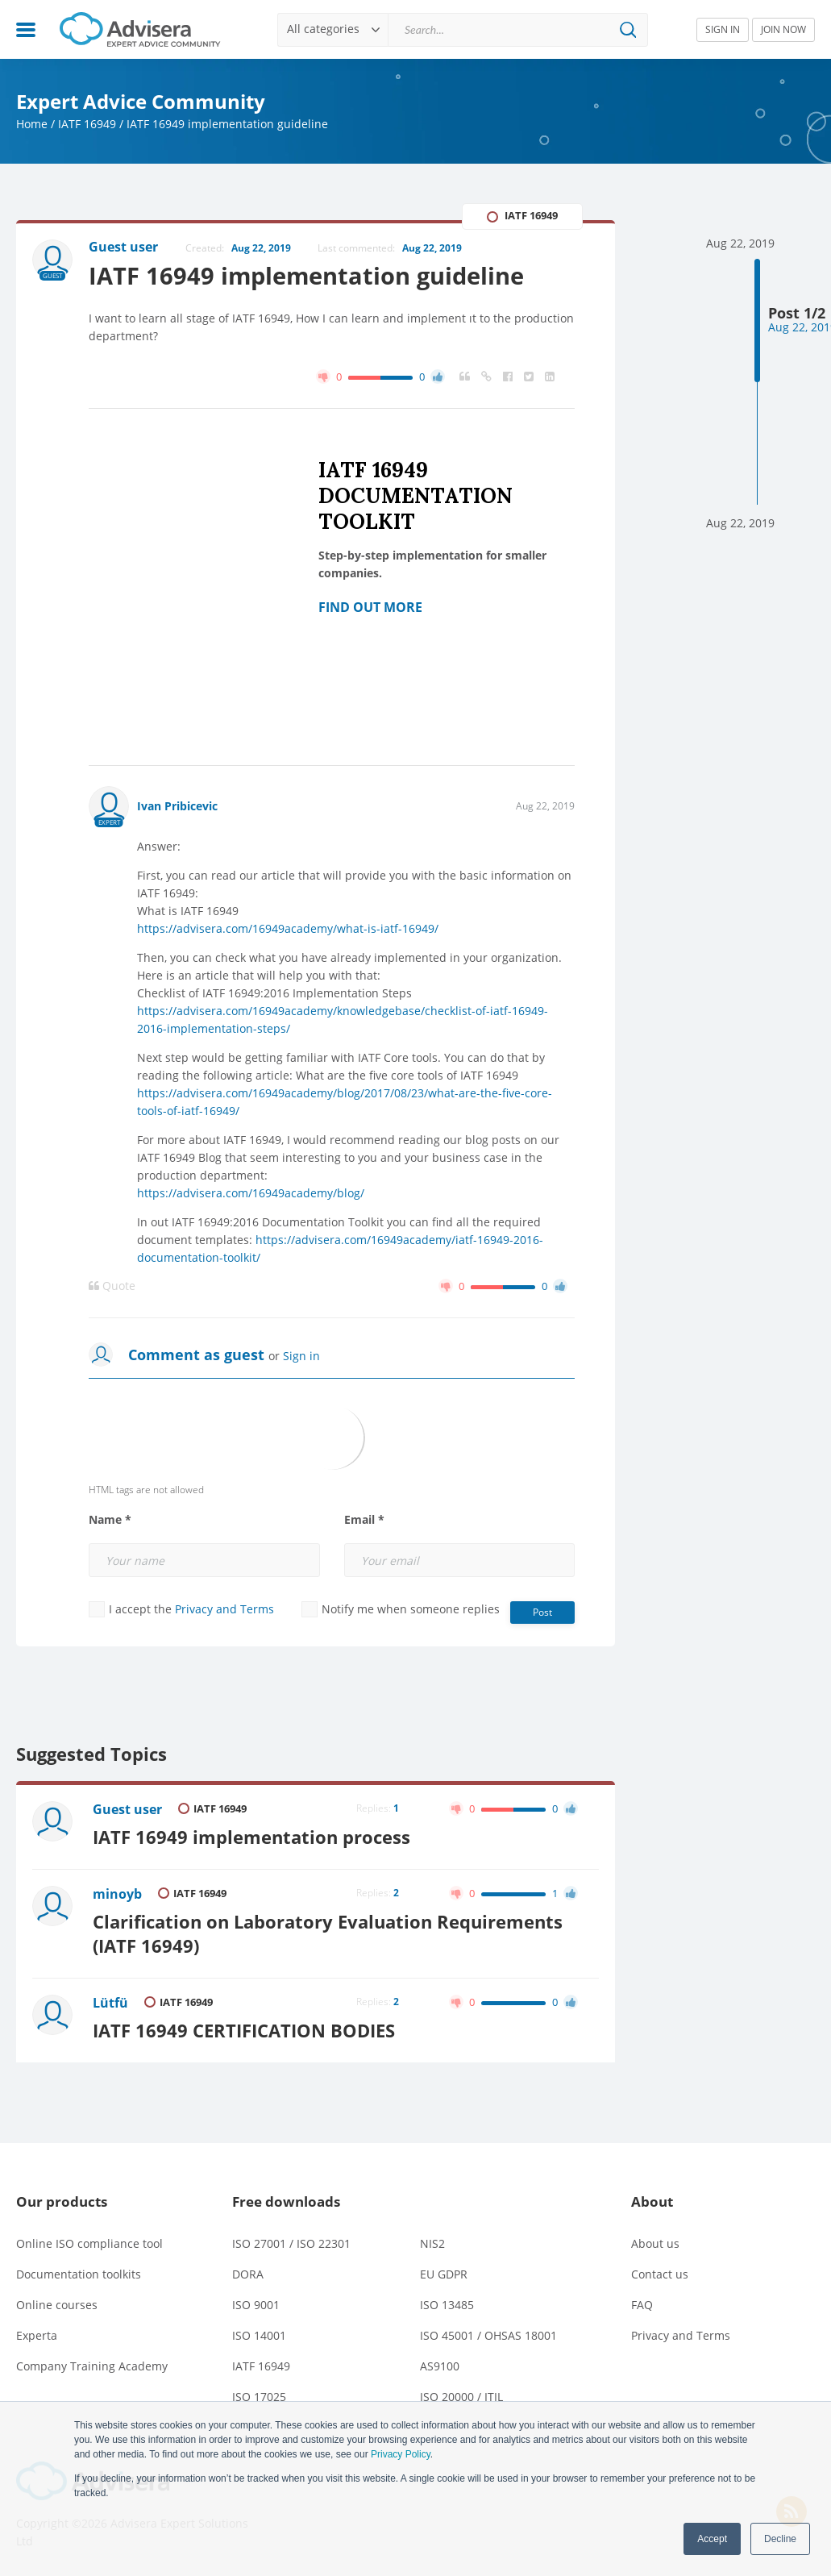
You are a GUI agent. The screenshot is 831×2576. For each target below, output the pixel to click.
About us (655, 2243)
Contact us (659, 2274)
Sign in (301, 1355)
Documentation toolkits (78, 2274)
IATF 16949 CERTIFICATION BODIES (244, 2030)
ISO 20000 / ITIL (461, 2396)
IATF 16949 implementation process (251, 1837)
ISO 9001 (256, 2304)
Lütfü (110, 2003)
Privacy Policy (400, 2454)
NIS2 (432, 2243)
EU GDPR (443, 2274)
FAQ (642, 2304)
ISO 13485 (447, 2304)
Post (542, 1612)
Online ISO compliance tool (89, 2243)
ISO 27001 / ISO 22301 (291, 2243)
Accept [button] (712, 2539)
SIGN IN (722, 29)
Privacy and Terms (224, 1609)
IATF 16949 (87, 123)
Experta (36, 2335)
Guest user (127, 1809)
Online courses (57, 2304)
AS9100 (439, 2366)
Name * (110, 1520)
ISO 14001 (259, 2335)
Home (32, 123)
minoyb (117, 1894)
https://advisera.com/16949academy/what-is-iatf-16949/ (287, 928)
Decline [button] (780, 2539)
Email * (364, 1520)
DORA (248, 2274)
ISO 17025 (259, 2396)
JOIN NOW (783, 29)
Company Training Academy (92, 2366)
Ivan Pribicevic (177, 806)
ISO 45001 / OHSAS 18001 (488, 2335)
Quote (112, 1286)
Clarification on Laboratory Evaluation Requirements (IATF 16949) (328, 1933)
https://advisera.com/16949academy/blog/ (250, 1193)
